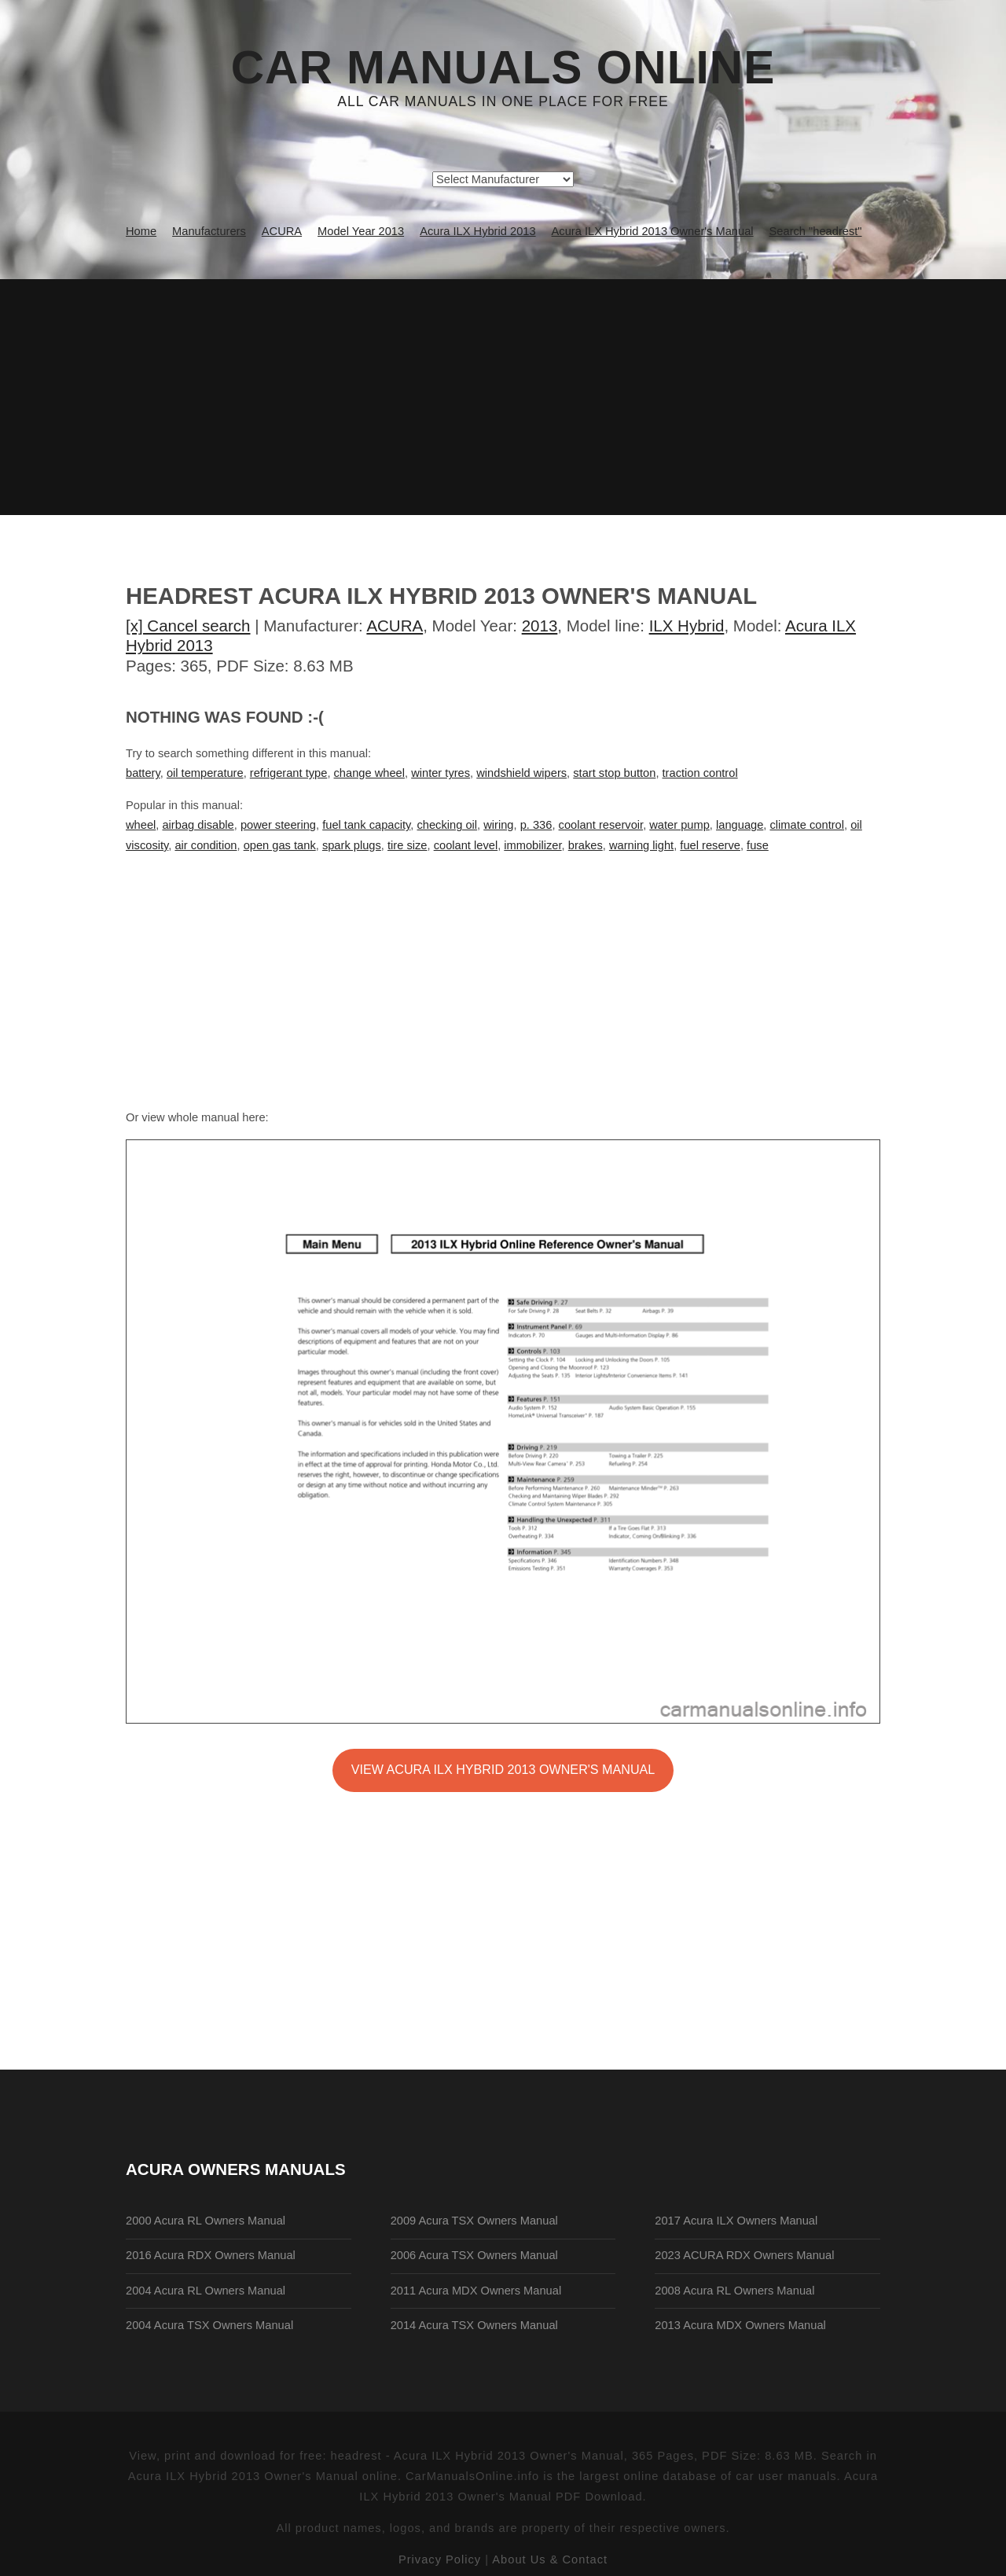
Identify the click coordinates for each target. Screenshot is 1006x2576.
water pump (679, 825)
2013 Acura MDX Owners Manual (740, 2325)
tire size (407, 845)
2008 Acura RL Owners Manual (734, 2290)
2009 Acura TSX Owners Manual (474, 2220)
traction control (700, 773)
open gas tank (280, 845)
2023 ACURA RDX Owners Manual (744, 2255)
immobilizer (532, 845)
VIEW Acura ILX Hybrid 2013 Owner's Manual (503, 1769)
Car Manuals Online (503, 67)
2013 (540, 625)
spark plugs (351, 845)
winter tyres (440, 773)
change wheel (369, 773)
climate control (807, 825)
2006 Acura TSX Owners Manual (474, 2255)
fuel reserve (710, 845)
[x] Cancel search (188, 625)
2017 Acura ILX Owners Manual (736, 2220)
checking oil (447, 825)
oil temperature (205, 773)
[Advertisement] (503, 397)
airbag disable (197, 825)
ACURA (394, 625)
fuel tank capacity (366, 825)
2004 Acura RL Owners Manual (205, 2290)
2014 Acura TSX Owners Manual (474, 2325)
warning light (641, 845)
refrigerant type (289, 773)
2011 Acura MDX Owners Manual (476, 2290)
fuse (758, 845)
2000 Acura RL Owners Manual (205, 2220)
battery (143, 773)
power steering (278, 825)
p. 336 (536, 825)
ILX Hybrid (687, 625)
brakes (585, 845)
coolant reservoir (601, 825)
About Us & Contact (550, 2559)
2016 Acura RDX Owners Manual (211, 2255)
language (739, 825)
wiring (498, 825)
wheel (141, 825)
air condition (205, 845)
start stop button (614, 773)
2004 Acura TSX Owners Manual (209, 2325)
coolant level (465, 845)
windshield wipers (521, 773)
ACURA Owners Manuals (236, 2169)
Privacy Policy (439, 2559)
